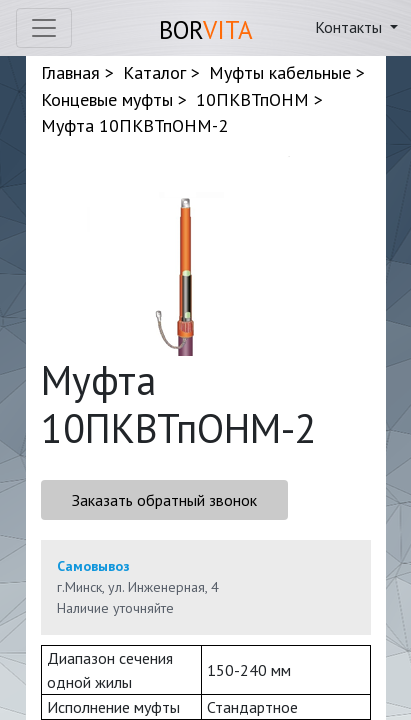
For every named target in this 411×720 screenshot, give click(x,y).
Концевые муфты (107, 99)
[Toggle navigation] (44, 28)
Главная (70, 72)
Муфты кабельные (280, 72)
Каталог (154, 72)
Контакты (350, 27)
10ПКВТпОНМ (252, 99)
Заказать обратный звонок (164, 500)
